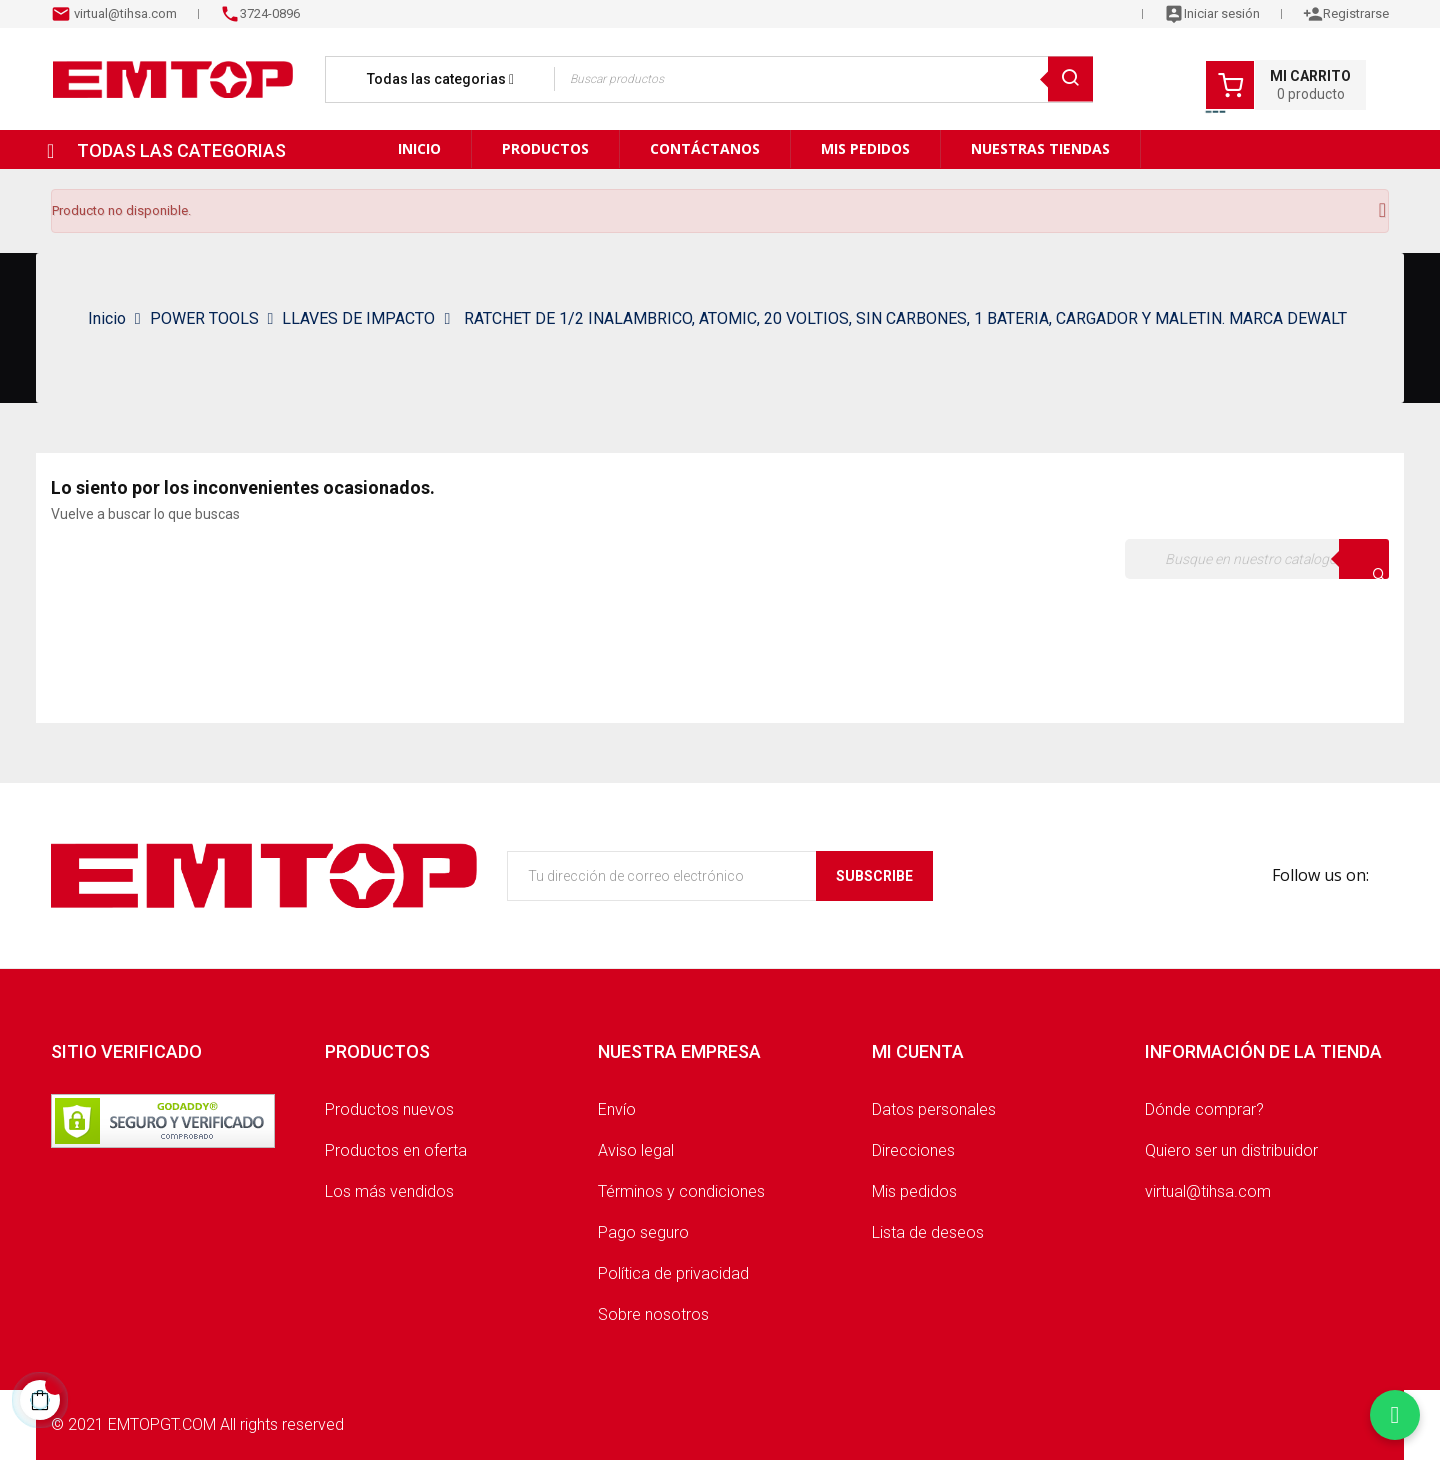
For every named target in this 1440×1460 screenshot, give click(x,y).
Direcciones (913, 1150)
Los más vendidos (389, 1191)
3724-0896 (270, 13)
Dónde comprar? (1204, 1109)
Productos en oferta (396, 1150)
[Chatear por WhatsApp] (1395, 1415)
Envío (617, 1109)
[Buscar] (1257, 559)
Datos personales (934, 1109)
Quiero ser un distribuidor (1231, 1150)
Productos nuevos (389, 1109)
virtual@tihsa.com (124, 13)
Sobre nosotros (653, 1314)
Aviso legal (636, 1150)
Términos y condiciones (681, 1191)
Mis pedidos (914, 1191)
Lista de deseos (928, 1232)
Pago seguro (643, 1232)
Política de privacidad (673, 1273)
